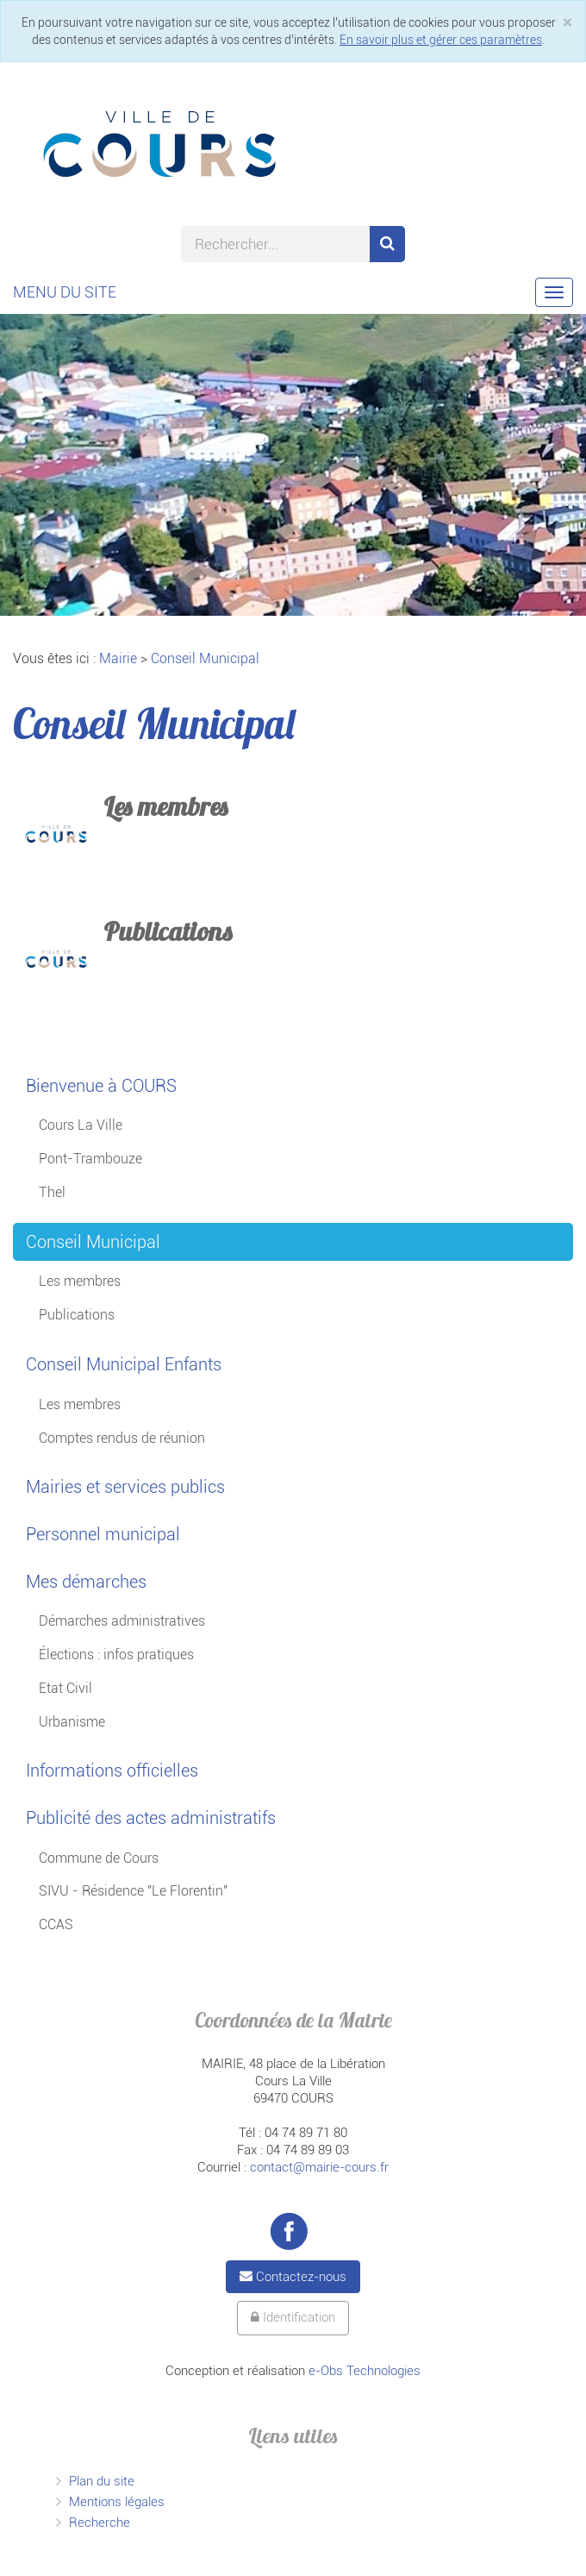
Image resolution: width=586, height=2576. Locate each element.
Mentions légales (117, 2502)
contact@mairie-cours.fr (319, 2167)
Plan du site (101, 2481)
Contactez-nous (293, 2277)
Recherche (99, 2522)
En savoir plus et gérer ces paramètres (441, 40)
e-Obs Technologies (365, 2371)
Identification (293, 2317)
